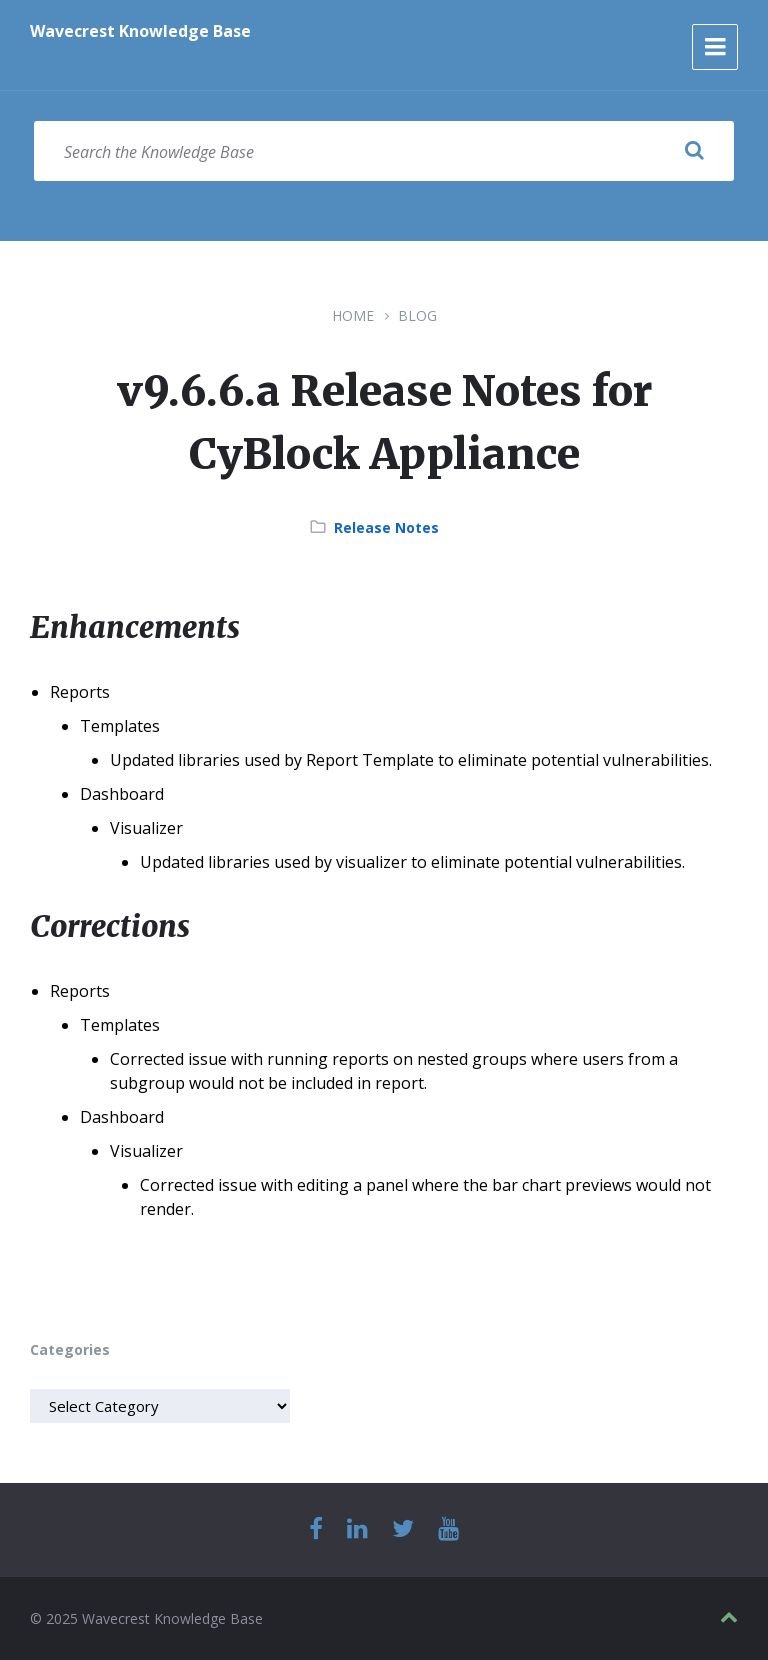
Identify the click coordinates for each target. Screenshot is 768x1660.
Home (353, 315)
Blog (417, 315)
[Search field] (384, 151)
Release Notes (386, 527)
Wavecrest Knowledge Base (140, 31)
